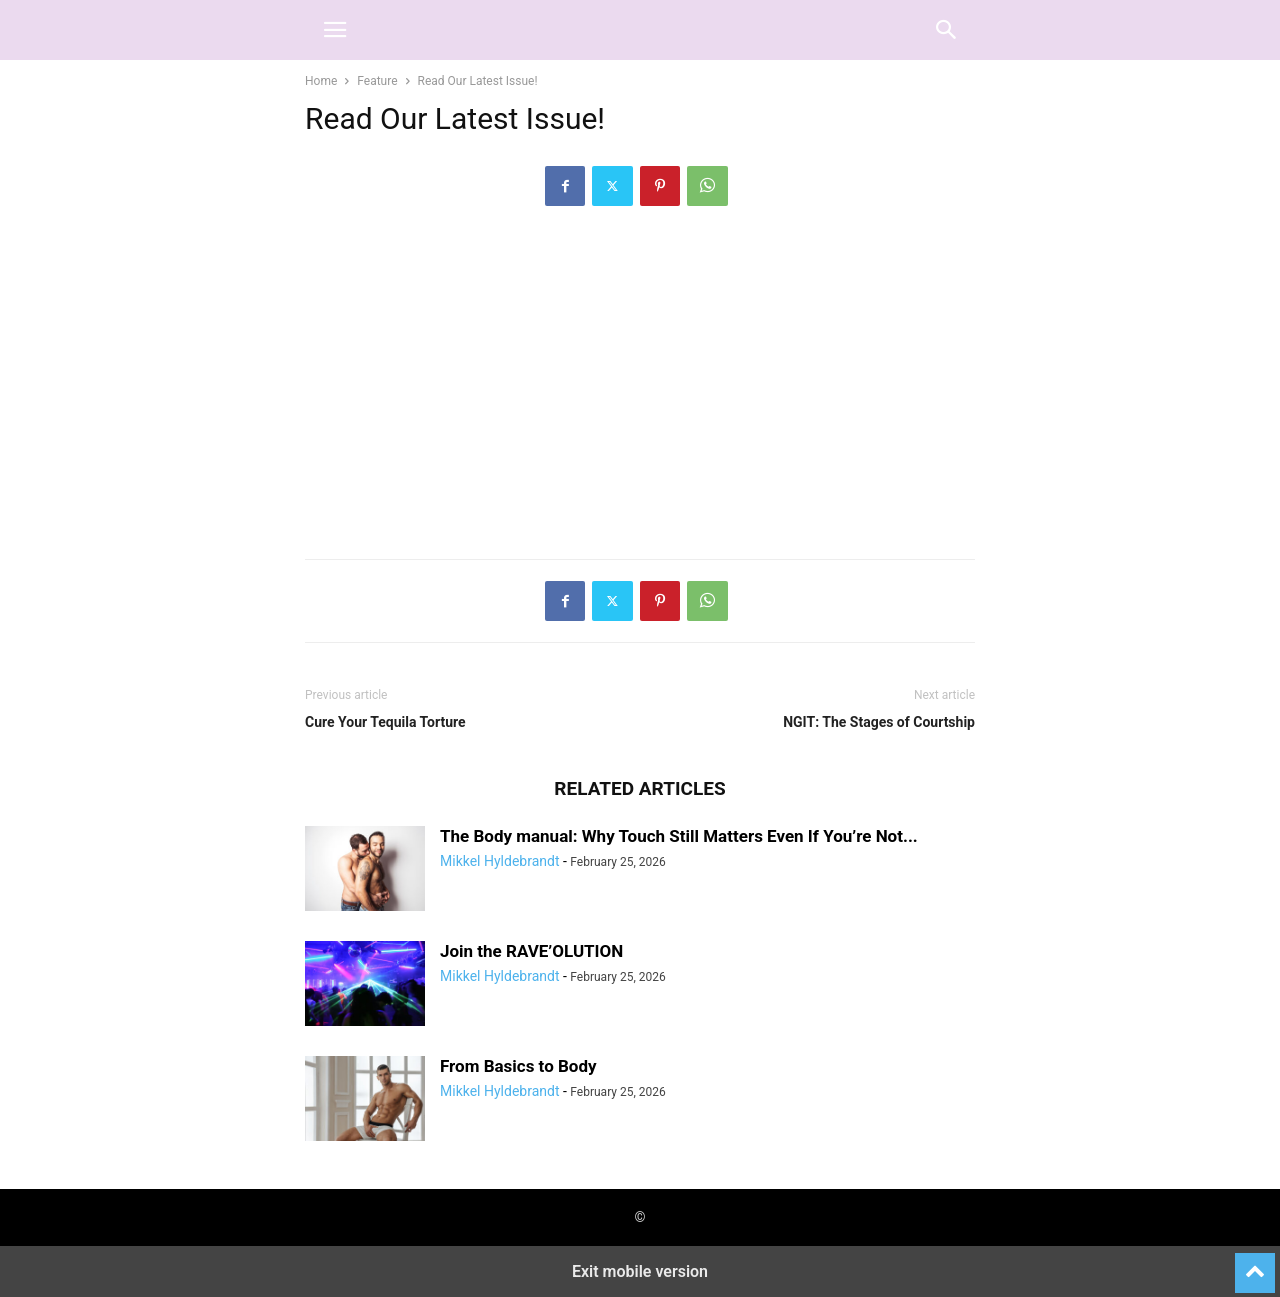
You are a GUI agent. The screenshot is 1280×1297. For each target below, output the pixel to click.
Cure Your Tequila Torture (385, 722)
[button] (335, 30)
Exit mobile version (640, 1271)
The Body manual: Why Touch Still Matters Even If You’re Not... (679, 836)
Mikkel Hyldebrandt (499, 861)
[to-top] (1255, 1264)
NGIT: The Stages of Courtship (879, 722)
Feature (377, 81)
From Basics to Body (518, 1066)
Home (321, 81)
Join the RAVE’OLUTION (531, 951)
